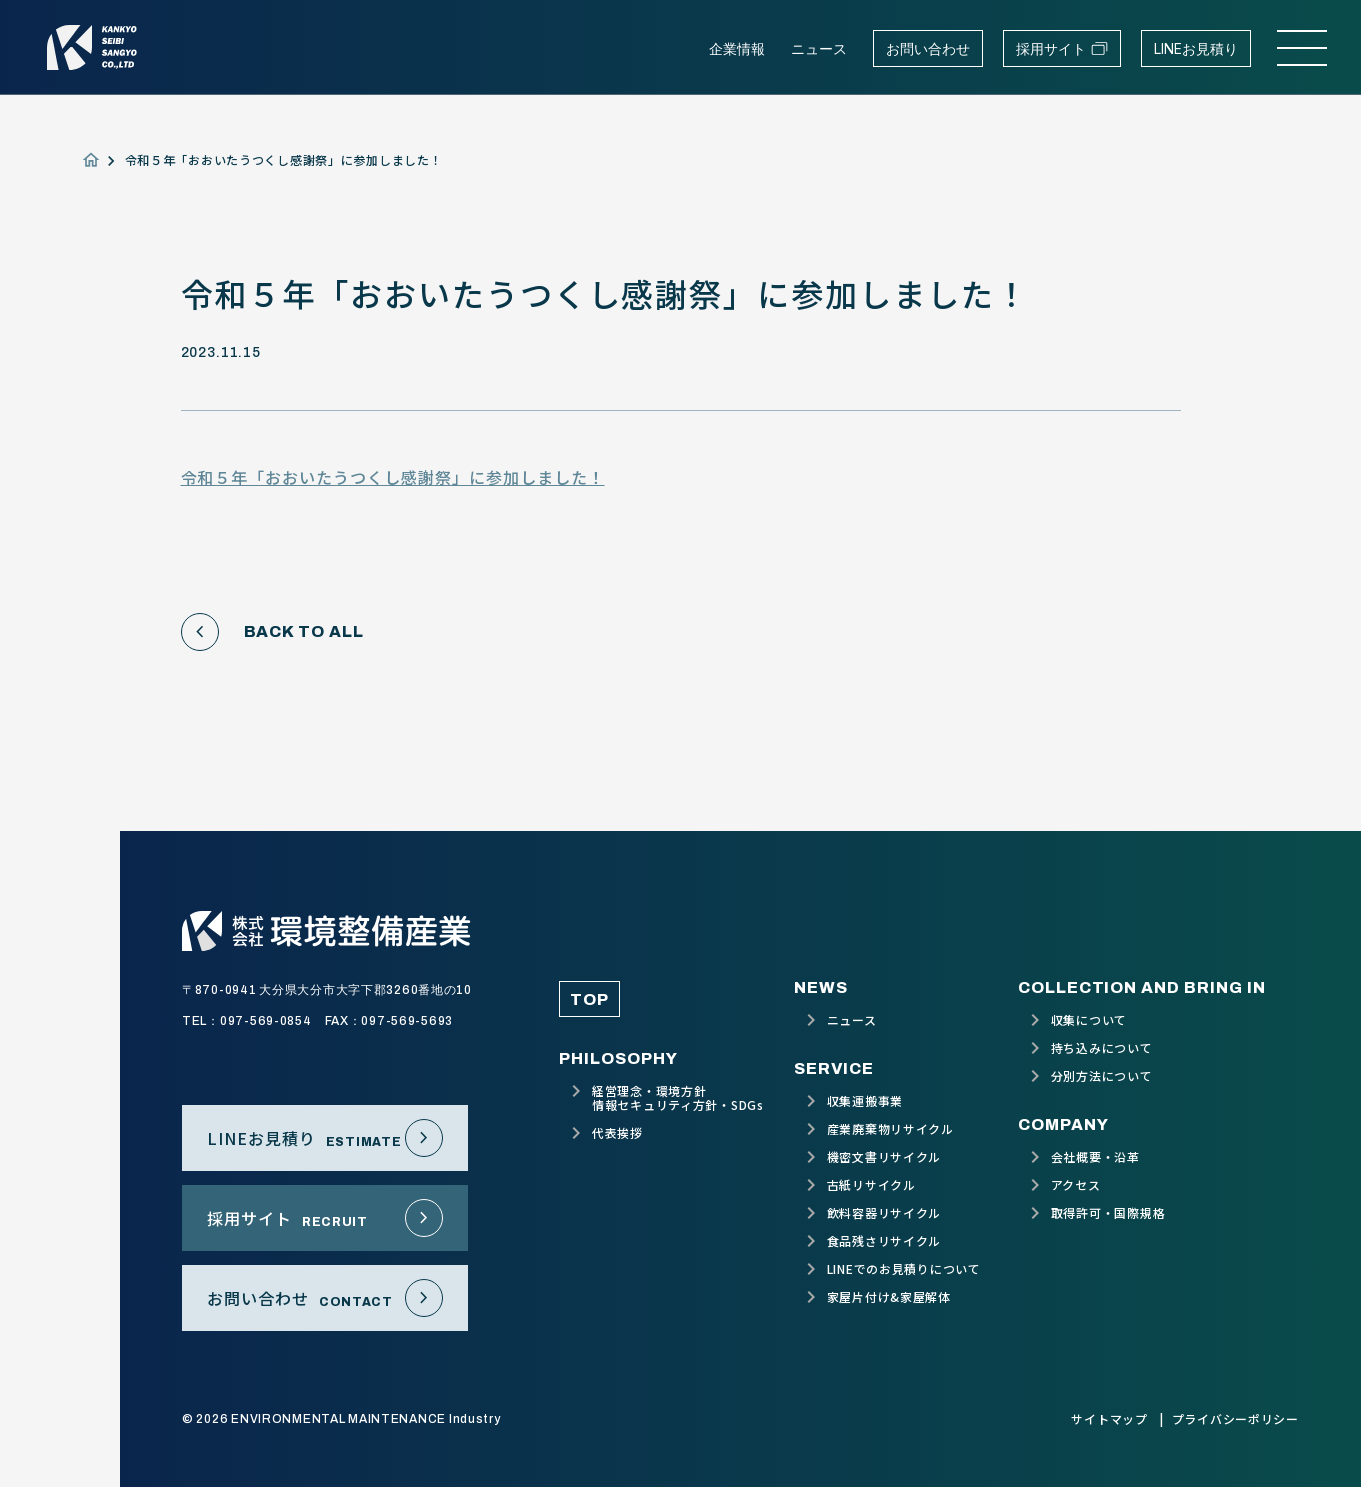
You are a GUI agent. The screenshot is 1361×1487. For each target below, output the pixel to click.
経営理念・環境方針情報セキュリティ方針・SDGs (678, 1098)
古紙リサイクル (871, 1185)
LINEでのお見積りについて (904, 1269)
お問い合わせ (928, 48)
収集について (1089, 1020)
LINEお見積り (1196, 48)
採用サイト (1062, 48)
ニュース (819, 48)
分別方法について (1102, 1076)
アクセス (1076, 1185)
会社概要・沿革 (1095, 1157)
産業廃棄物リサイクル (890, 1129)
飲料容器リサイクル (884, 1213)
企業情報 (737, 48)
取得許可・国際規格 (1108, 1213)
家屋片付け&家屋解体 (889, 1297)
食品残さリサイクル (884, 1241)
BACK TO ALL (273, 632)
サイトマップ (1109, 1419)
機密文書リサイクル (884, 1157)
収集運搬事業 (865, 1101)
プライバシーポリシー (1235, 1419)
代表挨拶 (617, 1133)
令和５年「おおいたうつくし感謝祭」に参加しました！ (393, 477)
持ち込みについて (1102, 1048)
